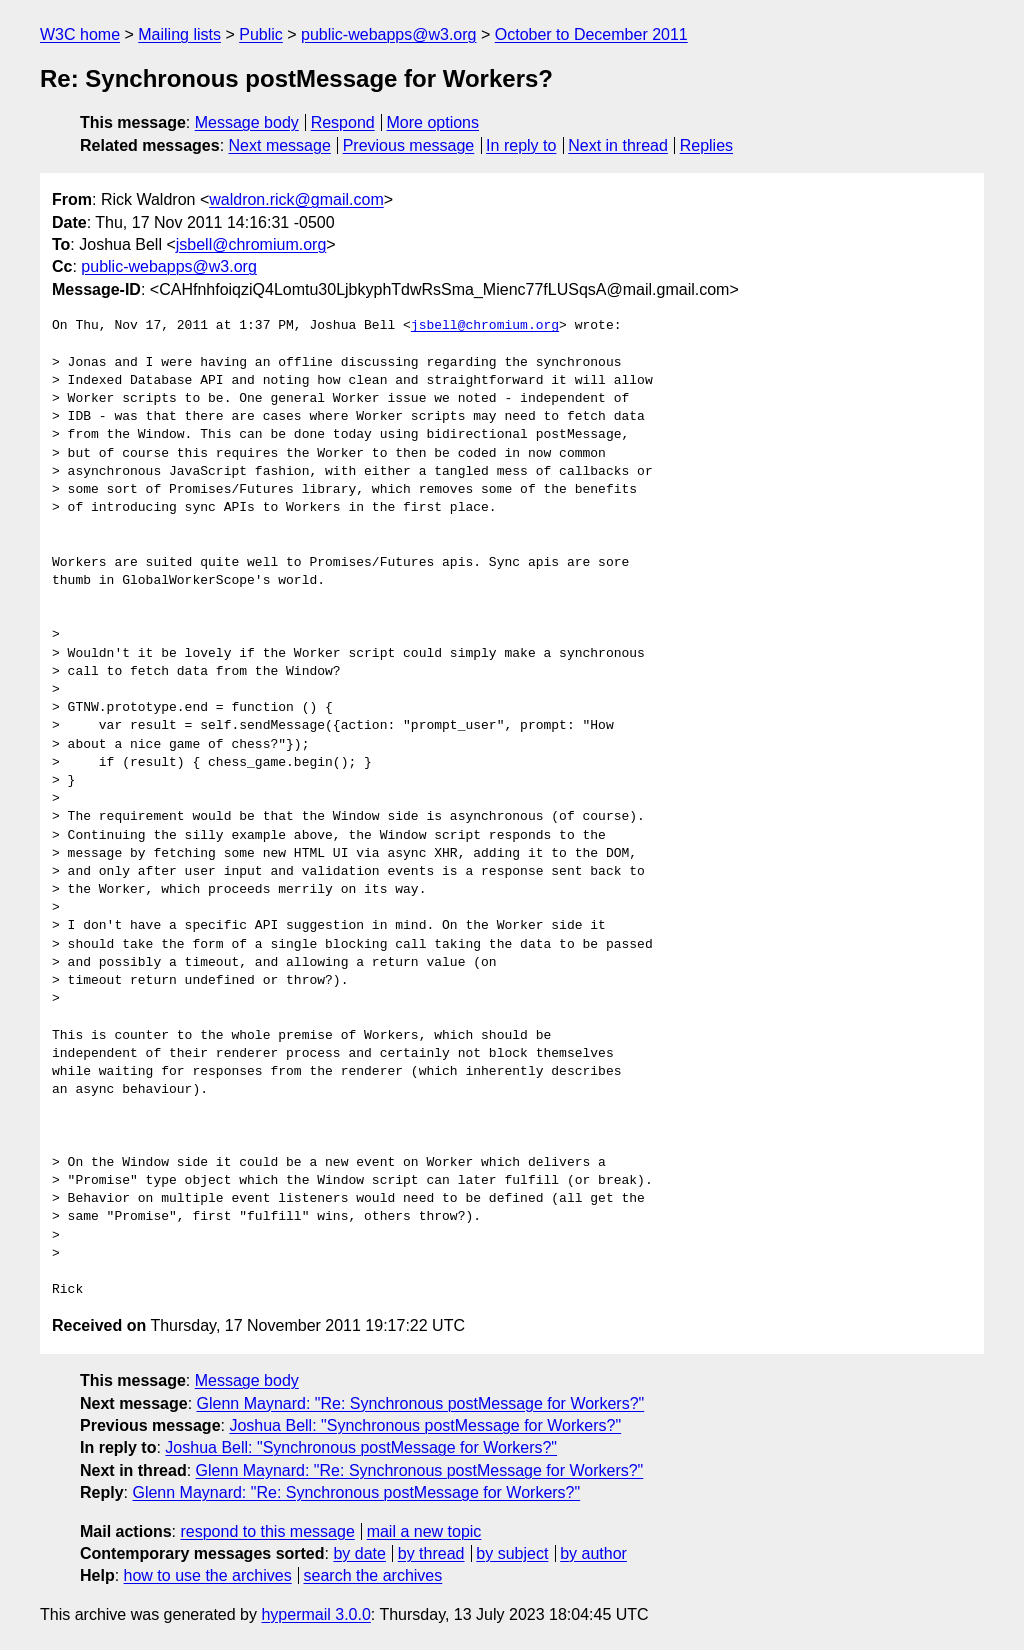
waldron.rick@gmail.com (296, 199)
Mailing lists (179, 34)
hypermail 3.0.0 (315, 1614)
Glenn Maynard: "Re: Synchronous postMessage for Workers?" (421, 1403)
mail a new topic (424, 1531)
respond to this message (267, 1531)
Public (261, 34)
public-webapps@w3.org (388, 34)
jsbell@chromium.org (251, 244)
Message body (247, 122)
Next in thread (618, 145)
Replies (706, 145)
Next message (280, 145)
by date (359, 1553)
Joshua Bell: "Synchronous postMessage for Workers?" (425, 1425)
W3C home (80, 34)
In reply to (521, 145)
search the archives (373, 1575)
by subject (512, 1553)
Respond (343, 122)
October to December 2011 (591, 34)
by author (593, 1553)
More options (433, 122)
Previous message (409, 145)
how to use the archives (208, 1575)
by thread (431, 1553)
